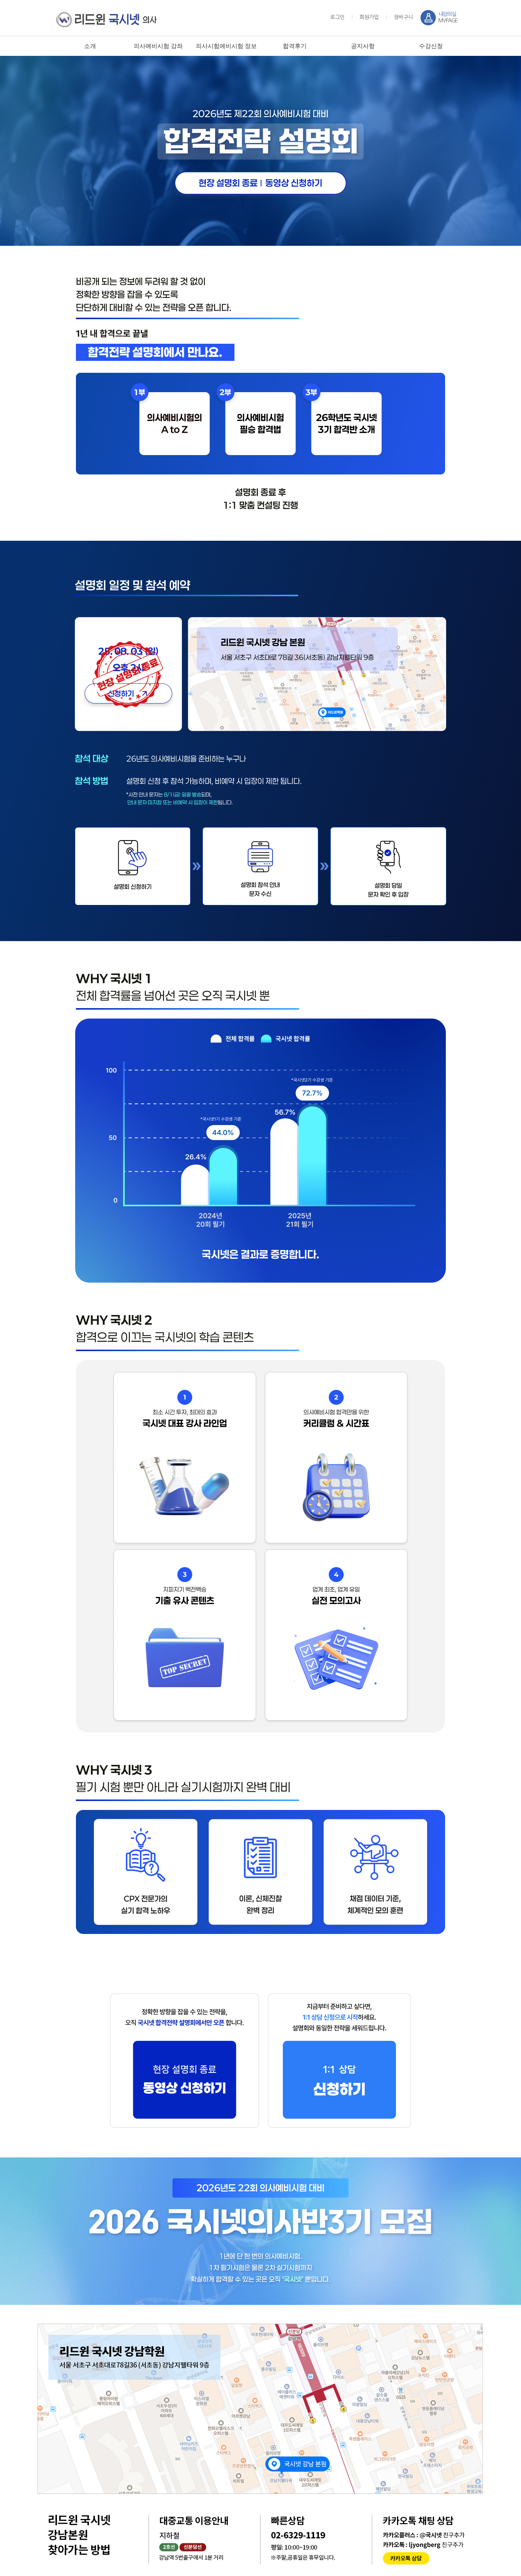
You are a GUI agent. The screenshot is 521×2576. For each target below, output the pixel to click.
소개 (90, 46)
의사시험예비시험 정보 (226, 46)
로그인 (337, 17)
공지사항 (363, 46)
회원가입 (369, 17)
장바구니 (403, 17)
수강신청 (431, 46)
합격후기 (295, 46)
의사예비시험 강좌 (158, 46)
